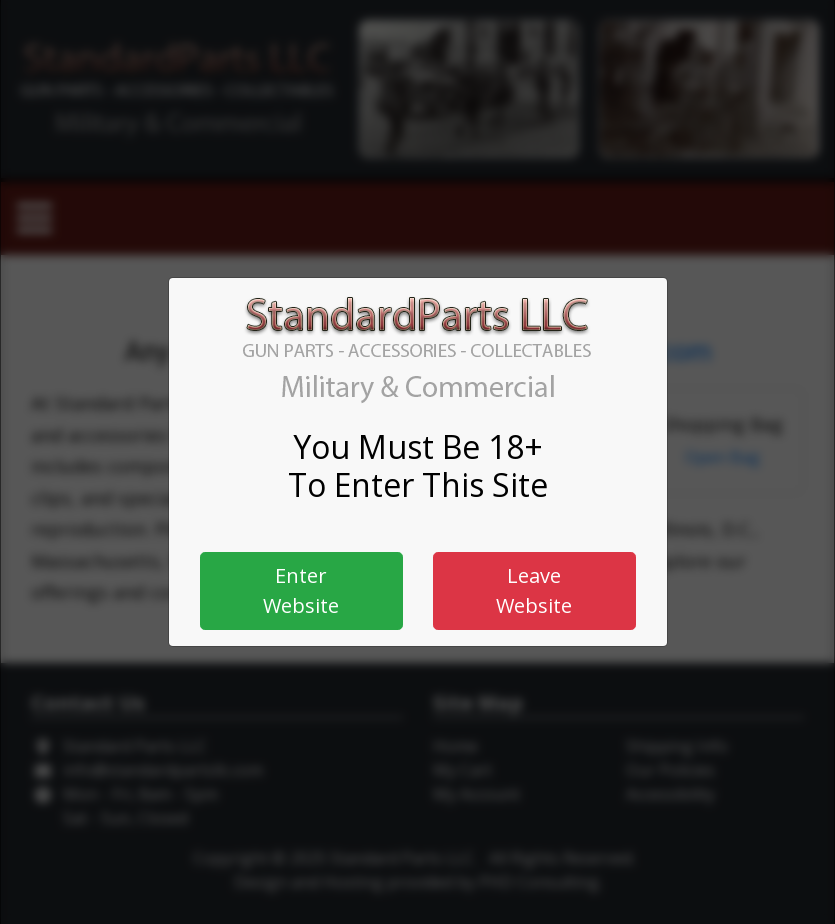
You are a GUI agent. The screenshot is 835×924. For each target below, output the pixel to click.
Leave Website (534, 590)
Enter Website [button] (301, 590)
